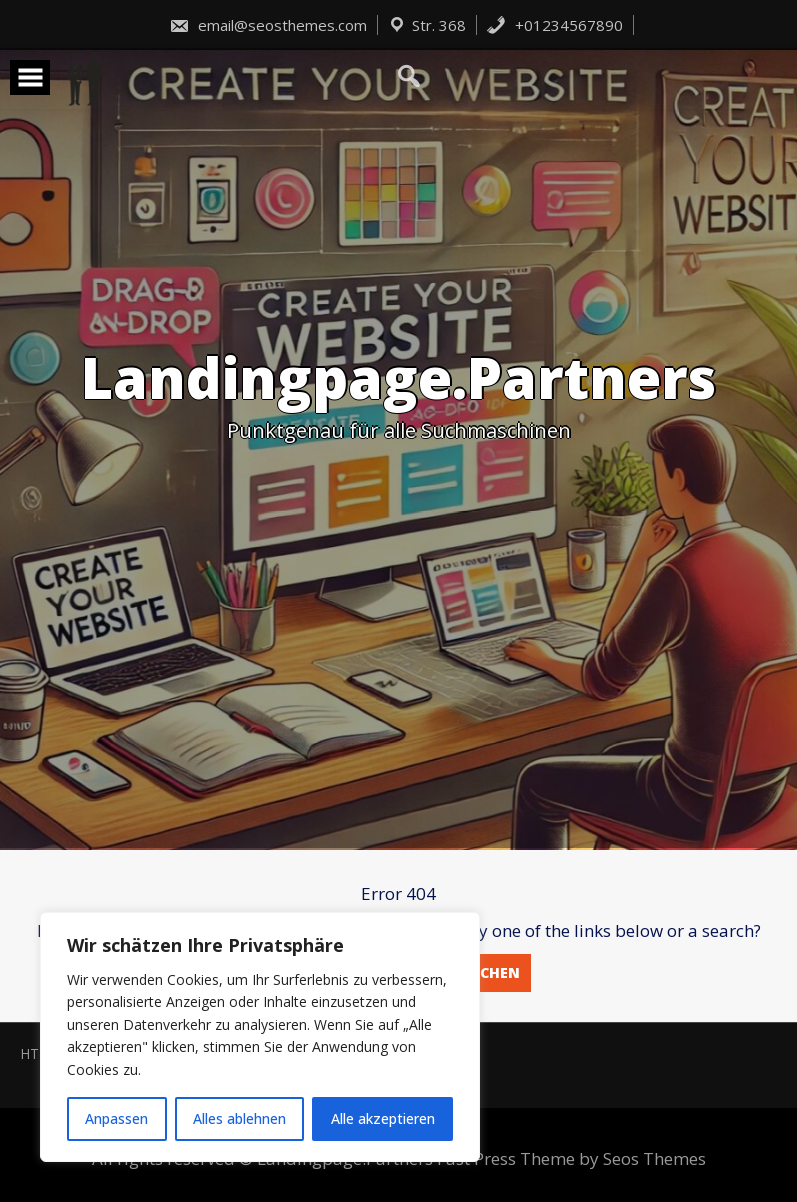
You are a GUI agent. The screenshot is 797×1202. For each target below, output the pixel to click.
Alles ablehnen (239, 1118)
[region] (260, 1037)
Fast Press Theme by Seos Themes (571, 1158)
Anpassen (116, 1118)
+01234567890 (554, 25)
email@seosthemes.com (268, 25)
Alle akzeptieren (383, 1118)
